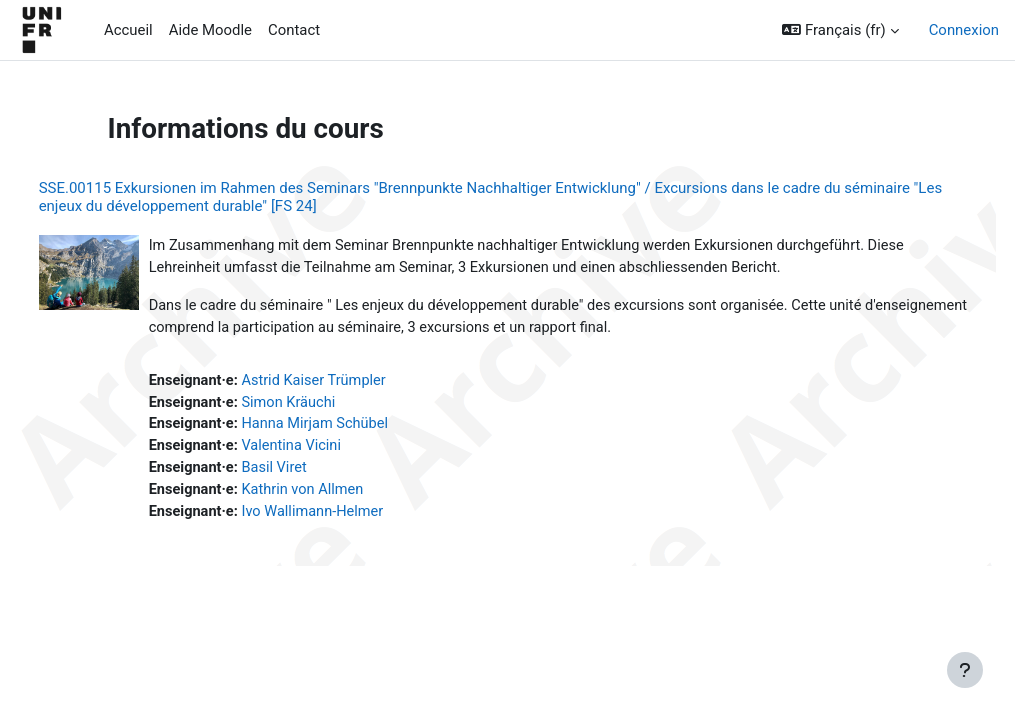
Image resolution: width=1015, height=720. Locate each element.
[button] (840, 30)
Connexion (964, 30)
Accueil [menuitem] (128, 30)
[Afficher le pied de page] (965, 670)
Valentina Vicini (332, 450)
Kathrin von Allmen (343, 495)
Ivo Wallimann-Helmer (353, 517)
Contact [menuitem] (294, 30)
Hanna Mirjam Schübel (356, 428)
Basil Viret (314, 472)
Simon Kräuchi (329, 405)
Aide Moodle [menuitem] (210, 30)
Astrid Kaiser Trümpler (355, 383)
